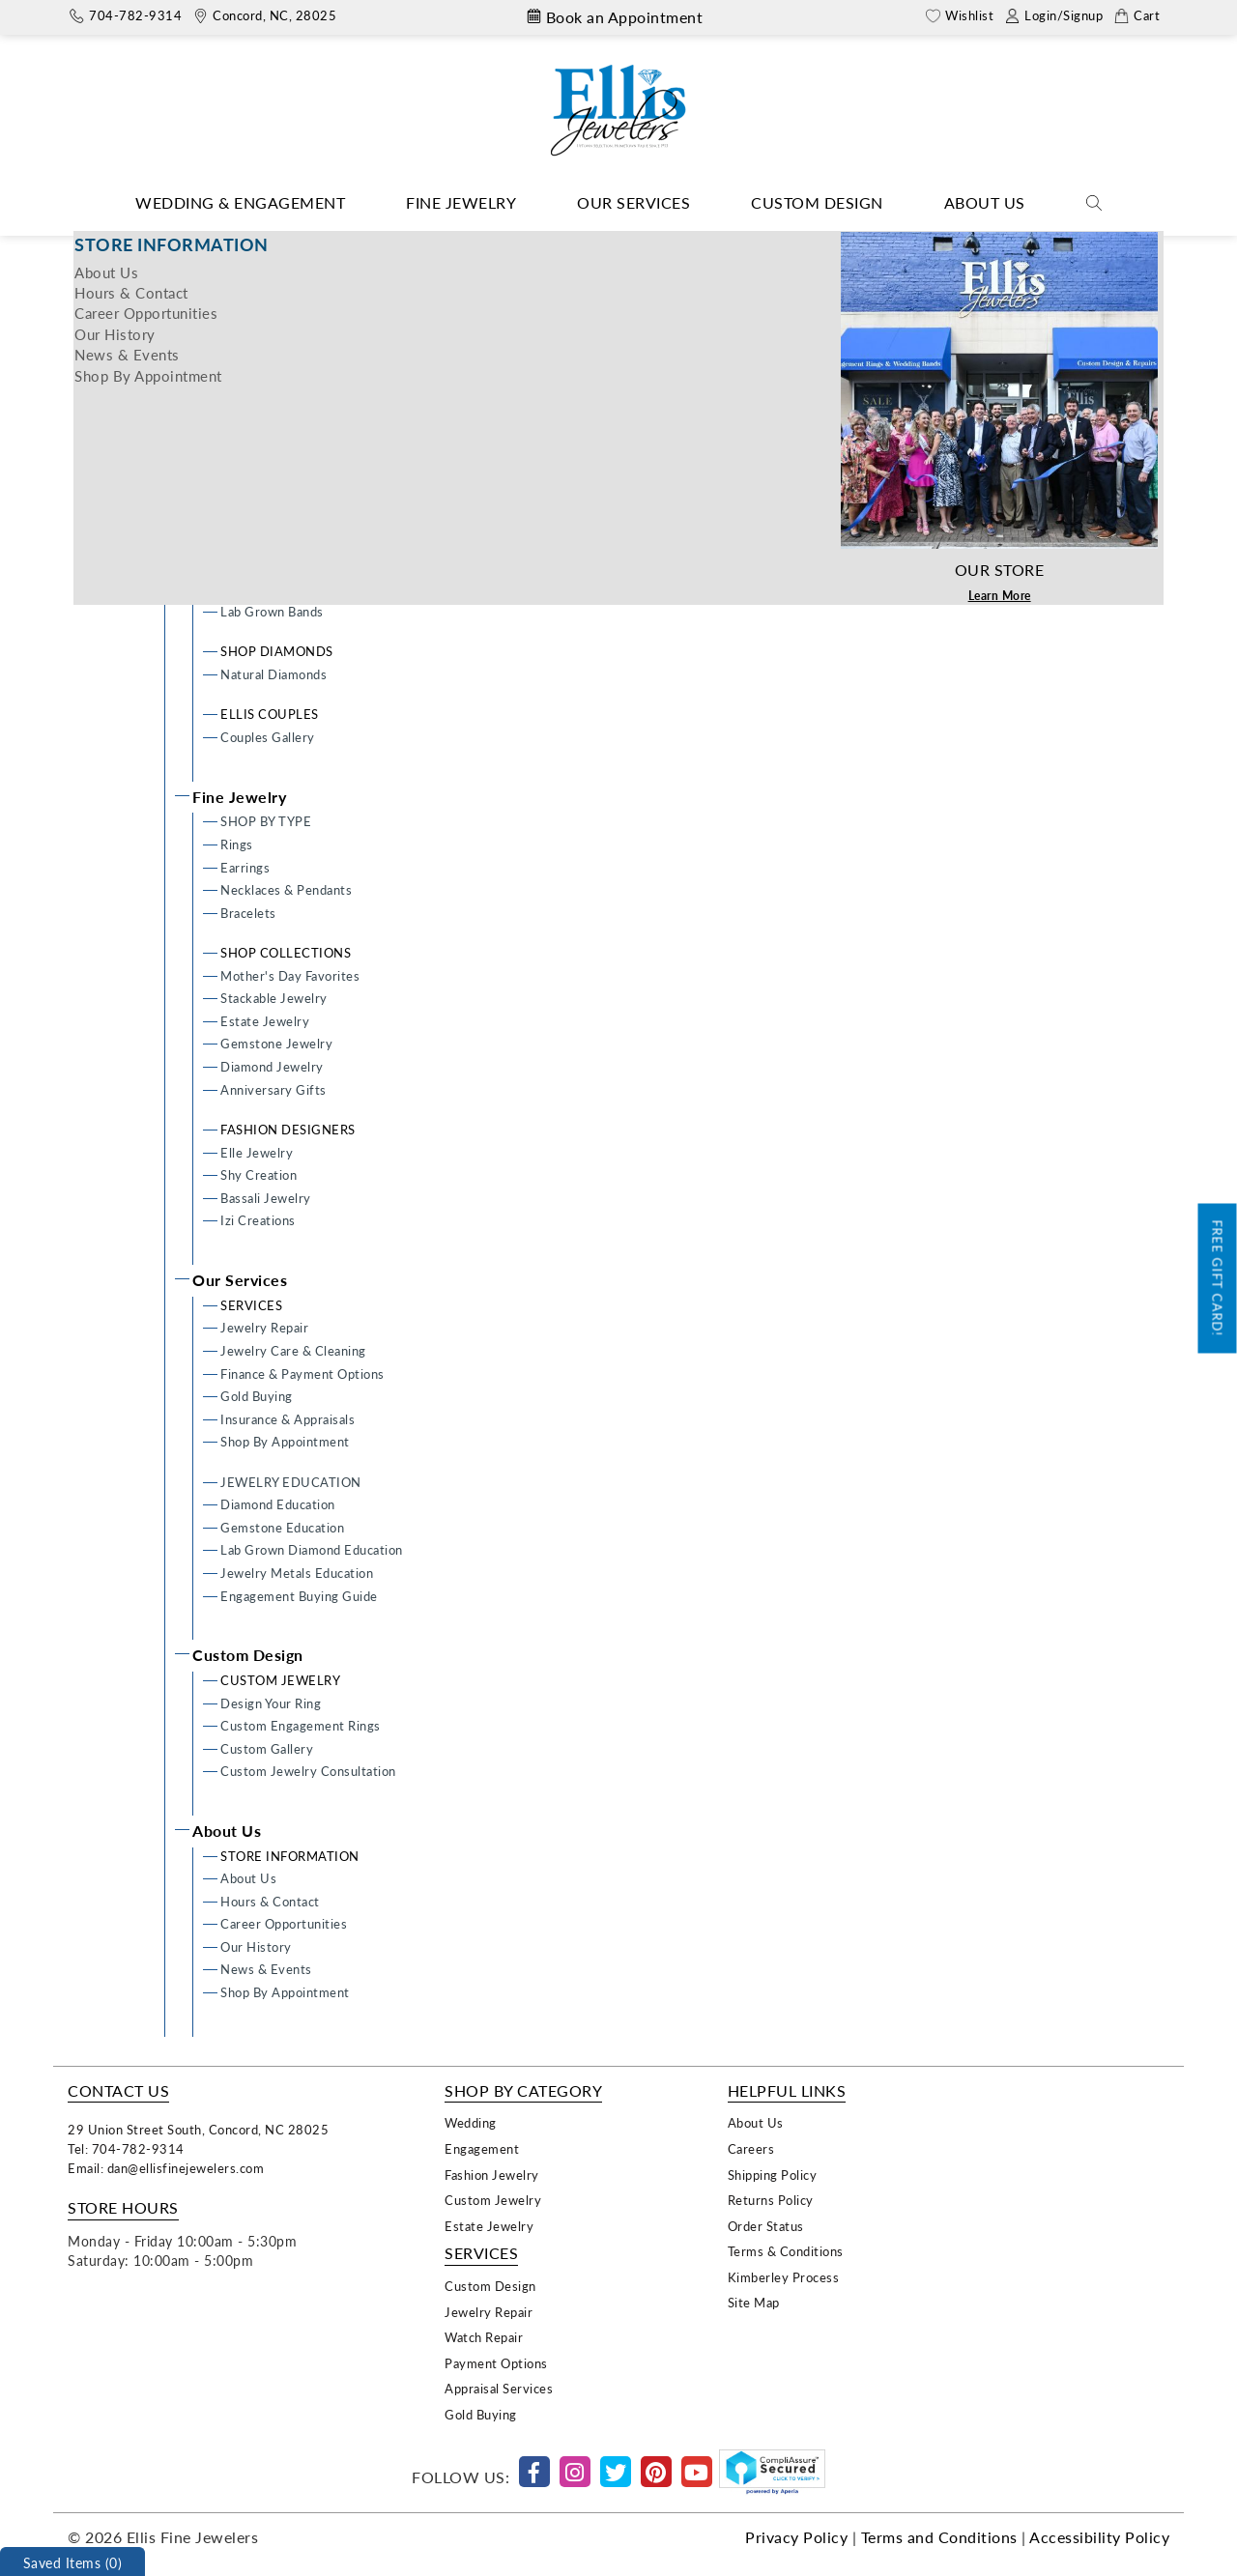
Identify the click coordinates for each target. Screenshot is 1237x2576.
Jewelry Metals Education (296, 1572)
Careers (751, 2148)
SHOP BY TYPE (265, 821)
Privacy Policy (796, 2537)
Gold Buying (256, 1396)
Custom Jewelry (493, 2199)
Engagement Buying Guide (299, 1596)
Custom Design (817, 202)
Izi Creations (258, 1220)
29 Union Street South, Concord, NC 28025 (198, 2129)
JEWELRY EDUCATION (290, 1482)
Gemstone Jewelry (276, 1043)
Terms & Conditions (786, 2251)
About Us (984, 202)
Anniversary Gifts (273, 1089)
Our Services (633, 202)
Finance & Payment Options (302, 1373)
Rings (236, 844)
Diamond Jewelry (272, 1066)
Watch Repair (484, 2337)
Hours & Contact (270, 1901)
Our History (256, 1946)
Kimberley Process (784, 2277)
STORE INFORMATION (290, 1855)
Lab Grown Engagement (291, 503)
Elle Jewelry (256, 1152)
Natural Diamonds (273, 674)
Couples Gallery (267, 737)
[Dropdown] (240, 203)
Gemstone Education (282, 1527)
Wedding (471, 2122)
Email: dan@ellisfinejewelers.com (166, 2168)
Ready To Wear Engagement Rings (320, 434)
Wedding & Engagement (240, 202)
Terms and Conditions (939, 2537)
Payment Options (496, 2363)
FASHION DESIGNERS (288, 1129)
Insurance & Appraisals (287, 1419)
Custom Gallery (266, 1748)
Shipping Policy (773, 2174)
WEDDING (253, 542)
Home (584, 245)
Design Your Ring (270, 411)
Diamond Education (277, 1504)
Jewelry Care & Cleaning (293, 1350)
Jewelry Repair (264, 1327)
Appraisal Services (499, 2388)
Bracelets (248, 912)
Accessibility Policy (1099, 2537)
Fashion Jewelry (492, 2174)
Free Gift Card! (1218, 1278)
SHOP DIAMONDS (276, 651)
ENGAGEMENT (267, 389)
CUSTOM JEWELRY (280, 1680)
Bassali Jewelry (265, 1197)
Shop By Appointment (285, 1441)
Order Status (766, 2226)
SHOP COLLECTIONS (285, 952)
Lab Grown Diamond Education (311, 1549)
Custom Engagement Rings (300, 456)
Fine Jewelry (461, 202)
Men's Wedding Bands (285, 588)
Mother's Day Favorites (290, 975)
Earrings (245, 867)
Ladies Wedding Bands (286, 566)
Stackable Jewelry (274, 997)
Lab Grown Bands (272, 611)
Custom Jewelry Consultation (308, 1770)
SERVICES (251, 1305)
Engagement (482, 2148)
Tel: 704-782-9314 (126, 2148)
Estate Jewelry (264, 1021)
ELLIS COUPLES (269, 713)
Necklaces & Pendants (286, 889)
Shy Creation (258, 1174)
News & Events (266, 1969)
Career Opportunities (283, 1923)
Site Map (754, 2302)
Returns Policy (771, 2199)
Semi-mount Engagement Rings (313, 480)
